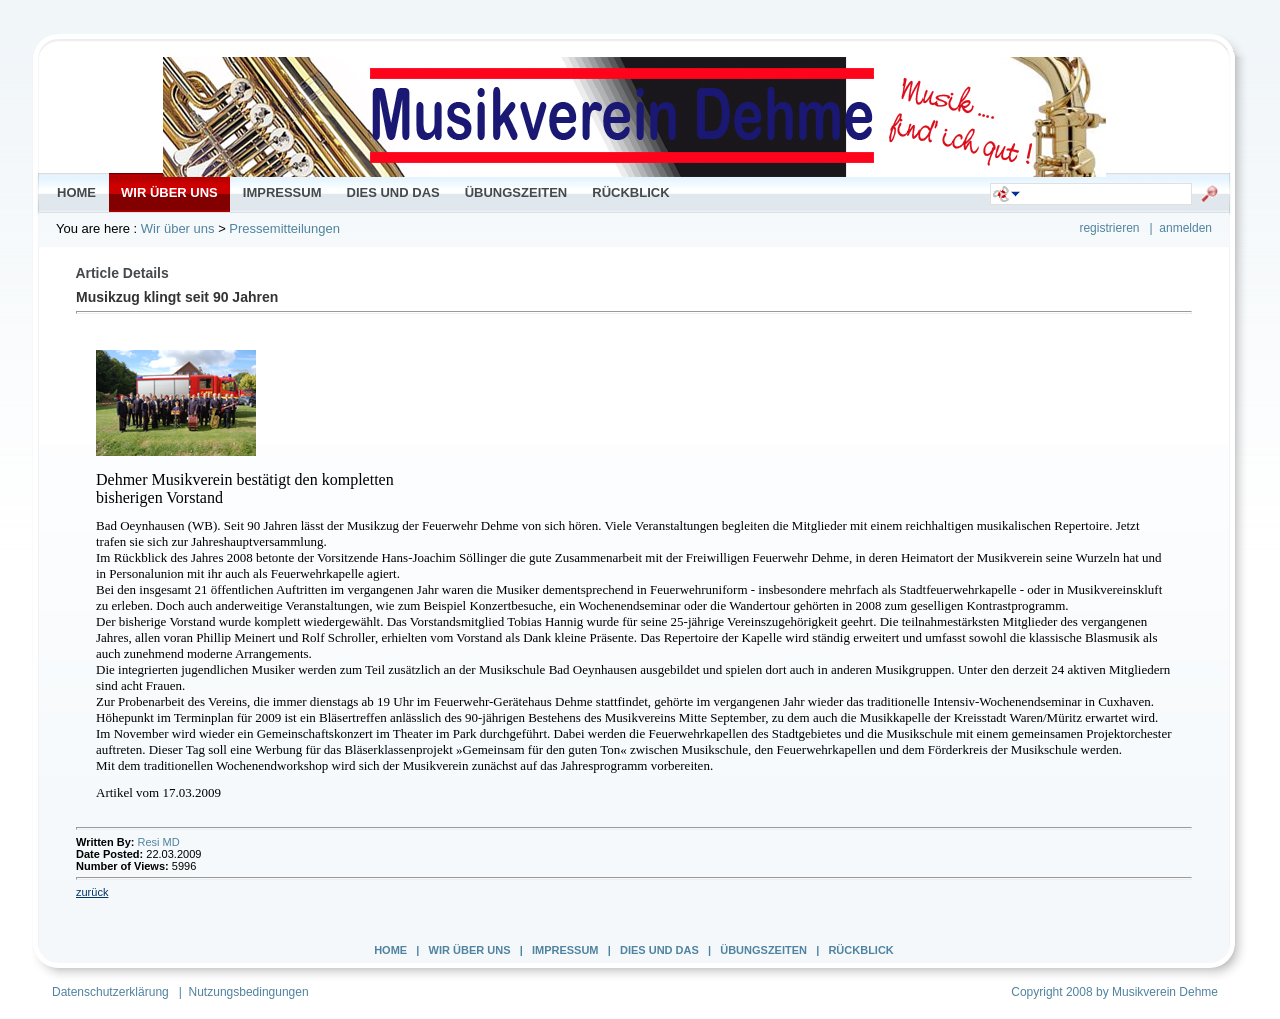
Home (390, 950)
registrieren (1109, 228)
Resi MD (159, 842)
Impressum (565, 950)
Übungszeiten (763, 950)
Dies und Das (659, 950)
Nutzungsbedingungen (249, 992)
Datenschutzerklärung (110, 992)
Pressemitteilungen (284, 228)
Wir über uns (178, 228)
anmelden (1185, 228)
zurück (92, 892)
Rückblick (860, 950)
